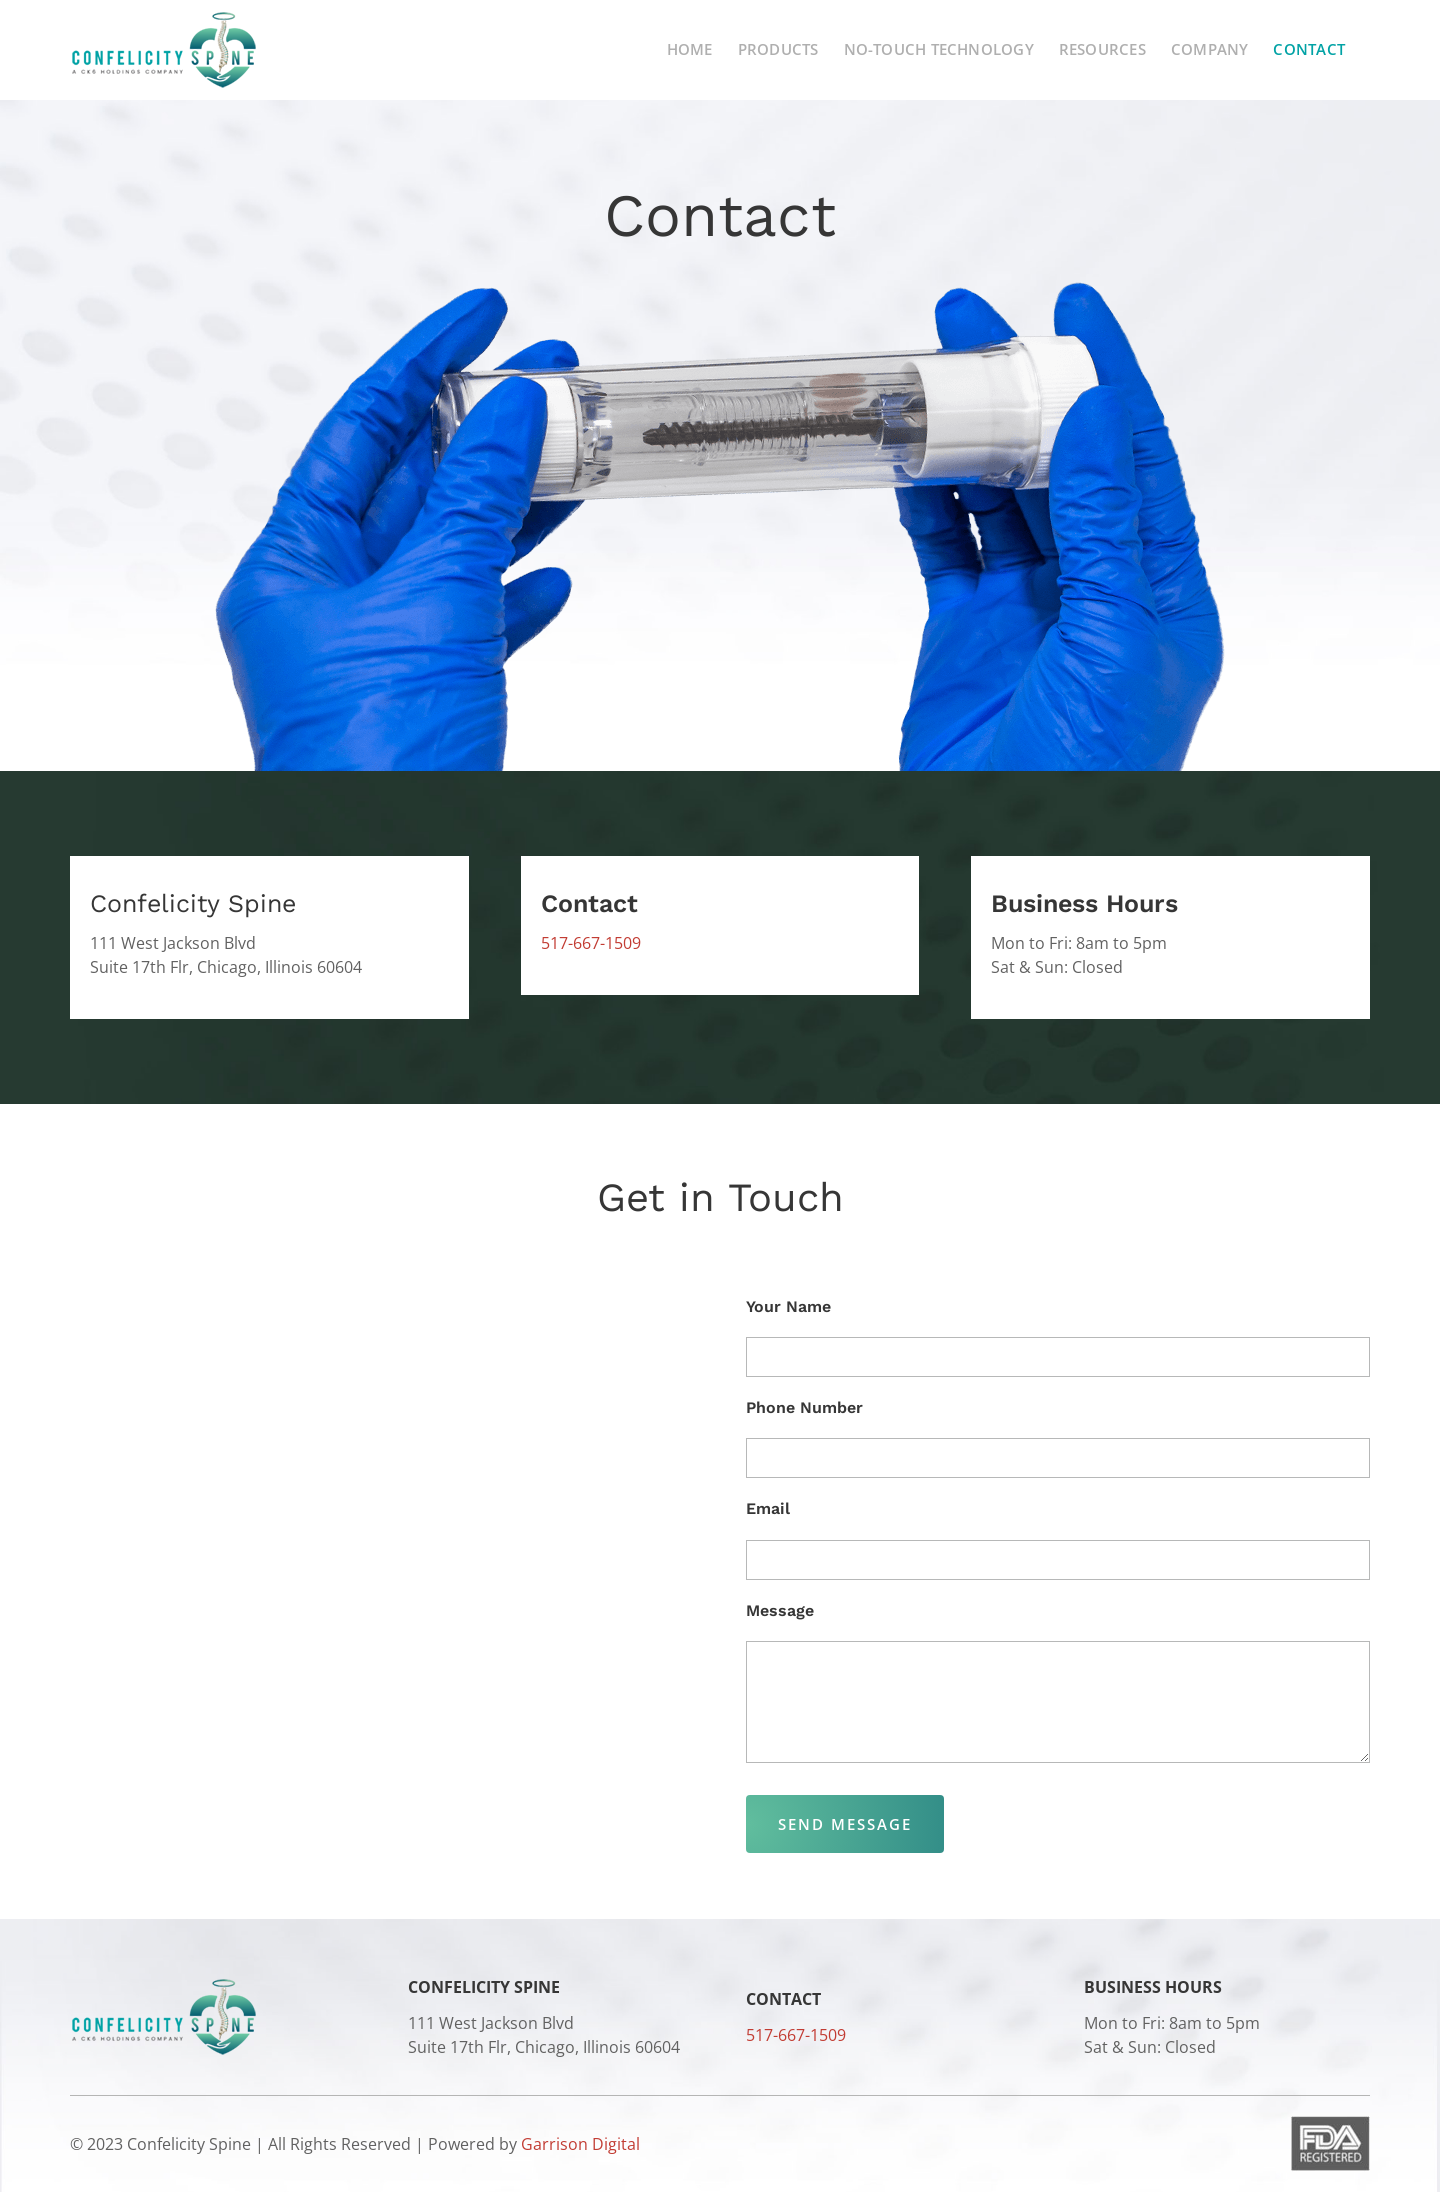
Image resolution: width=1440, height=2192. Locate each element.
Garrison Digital (580, 2144)
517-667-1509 (591, 943)
